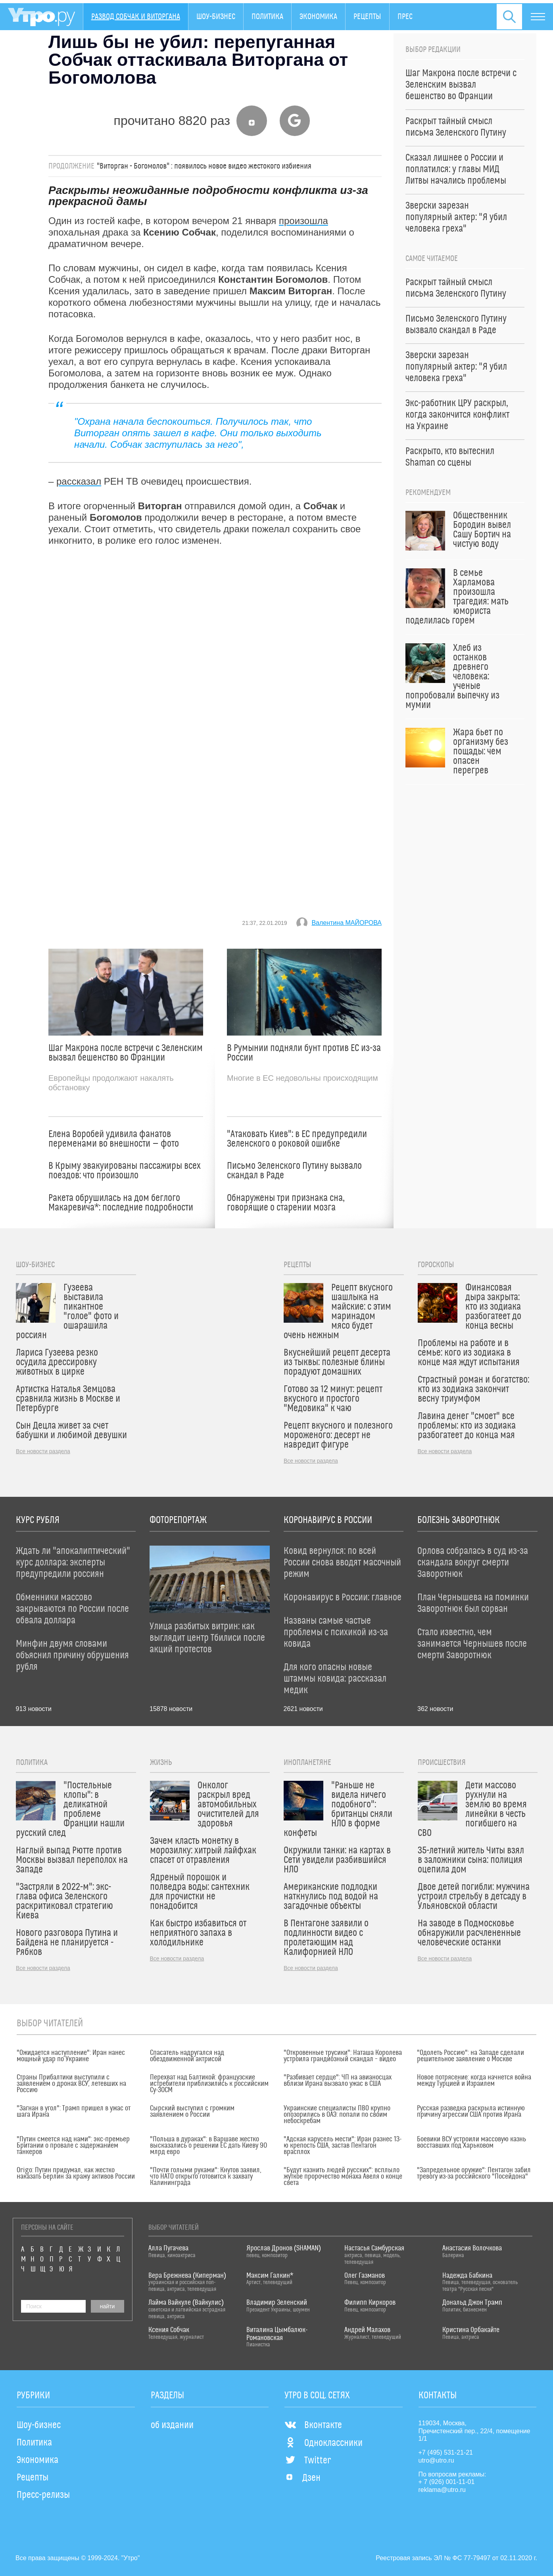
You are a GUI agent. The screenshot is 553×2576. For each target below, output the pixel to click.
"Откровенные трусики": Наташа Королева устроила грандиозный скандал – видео (343, 2056)
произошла (303, 220)
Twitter (307, 2460)
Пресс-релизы (43, 2495)
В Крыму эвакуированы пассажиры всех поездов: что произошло (124, 1170)
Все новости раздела (43, 1451)
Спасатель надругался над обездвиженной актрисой (187, 2056)
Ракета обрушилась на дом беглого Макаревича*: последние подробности (120, 1203)
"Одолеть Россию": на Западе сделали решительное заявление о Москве (470, 2056)
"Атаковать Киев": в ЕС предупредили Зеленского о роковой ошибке (297, 1139)
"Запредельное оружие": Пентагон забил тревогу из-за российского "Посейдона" (474, 2173)
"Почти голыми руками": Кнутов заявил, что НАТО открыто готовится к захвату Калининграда (205, 2176)
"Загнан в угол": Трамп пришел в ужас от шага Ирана (74, 2111)
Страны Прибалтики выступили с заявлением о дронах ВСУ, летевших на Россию (71, 2083)
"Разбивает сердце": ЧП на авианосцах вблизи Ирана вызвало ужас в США (338, 2080)
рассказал (78, 481)
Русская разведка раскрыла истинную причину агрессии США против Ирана (471, 2111)
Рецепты (367, 16)
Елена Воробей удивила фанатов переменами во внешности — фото (113, 1139)
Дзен (302, 2478)
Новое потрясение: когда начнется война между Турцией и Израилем (474, 2080)
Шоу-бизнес (215, 16)
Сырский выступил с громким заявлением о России (192, 2111)
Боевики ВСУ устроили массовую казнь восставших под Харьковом (471, 2142)
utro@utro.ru (436, 2460)
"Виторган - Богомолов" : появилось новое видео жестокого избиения (204, 166)
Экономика (318, 16)
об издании (172, 2425)
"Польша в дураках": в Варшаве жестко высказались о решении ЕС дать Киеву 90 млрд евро (208, 2145)
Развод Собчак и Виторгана (135, 16)
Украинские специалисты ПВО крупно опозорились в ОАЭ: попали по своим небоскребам (337, 2114)
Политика (267, 16)
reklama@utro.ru (442, 2489)
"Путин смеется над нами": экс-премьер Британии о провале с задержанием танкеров (73, 2145)
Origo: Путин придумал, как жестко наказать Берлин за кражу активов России (76, 2173)
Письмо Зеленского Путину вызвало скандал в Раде (294, 1170)
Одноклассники (323, 2443)
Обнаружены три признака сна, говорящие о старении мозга (286, 1203)
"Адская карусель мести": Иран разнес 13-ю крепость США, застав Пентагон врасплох (342, 2145)
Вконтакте (313, 2425)
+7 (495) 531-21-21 (446, 2452)
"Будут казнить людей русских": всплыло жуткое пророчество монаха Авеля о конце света (343, 2176)
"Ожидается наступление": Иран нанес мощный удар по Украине (71, 2056)
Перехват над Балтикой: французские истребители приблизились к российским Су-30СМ (209, 2083)
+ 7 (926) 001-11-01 (447, 2481)
